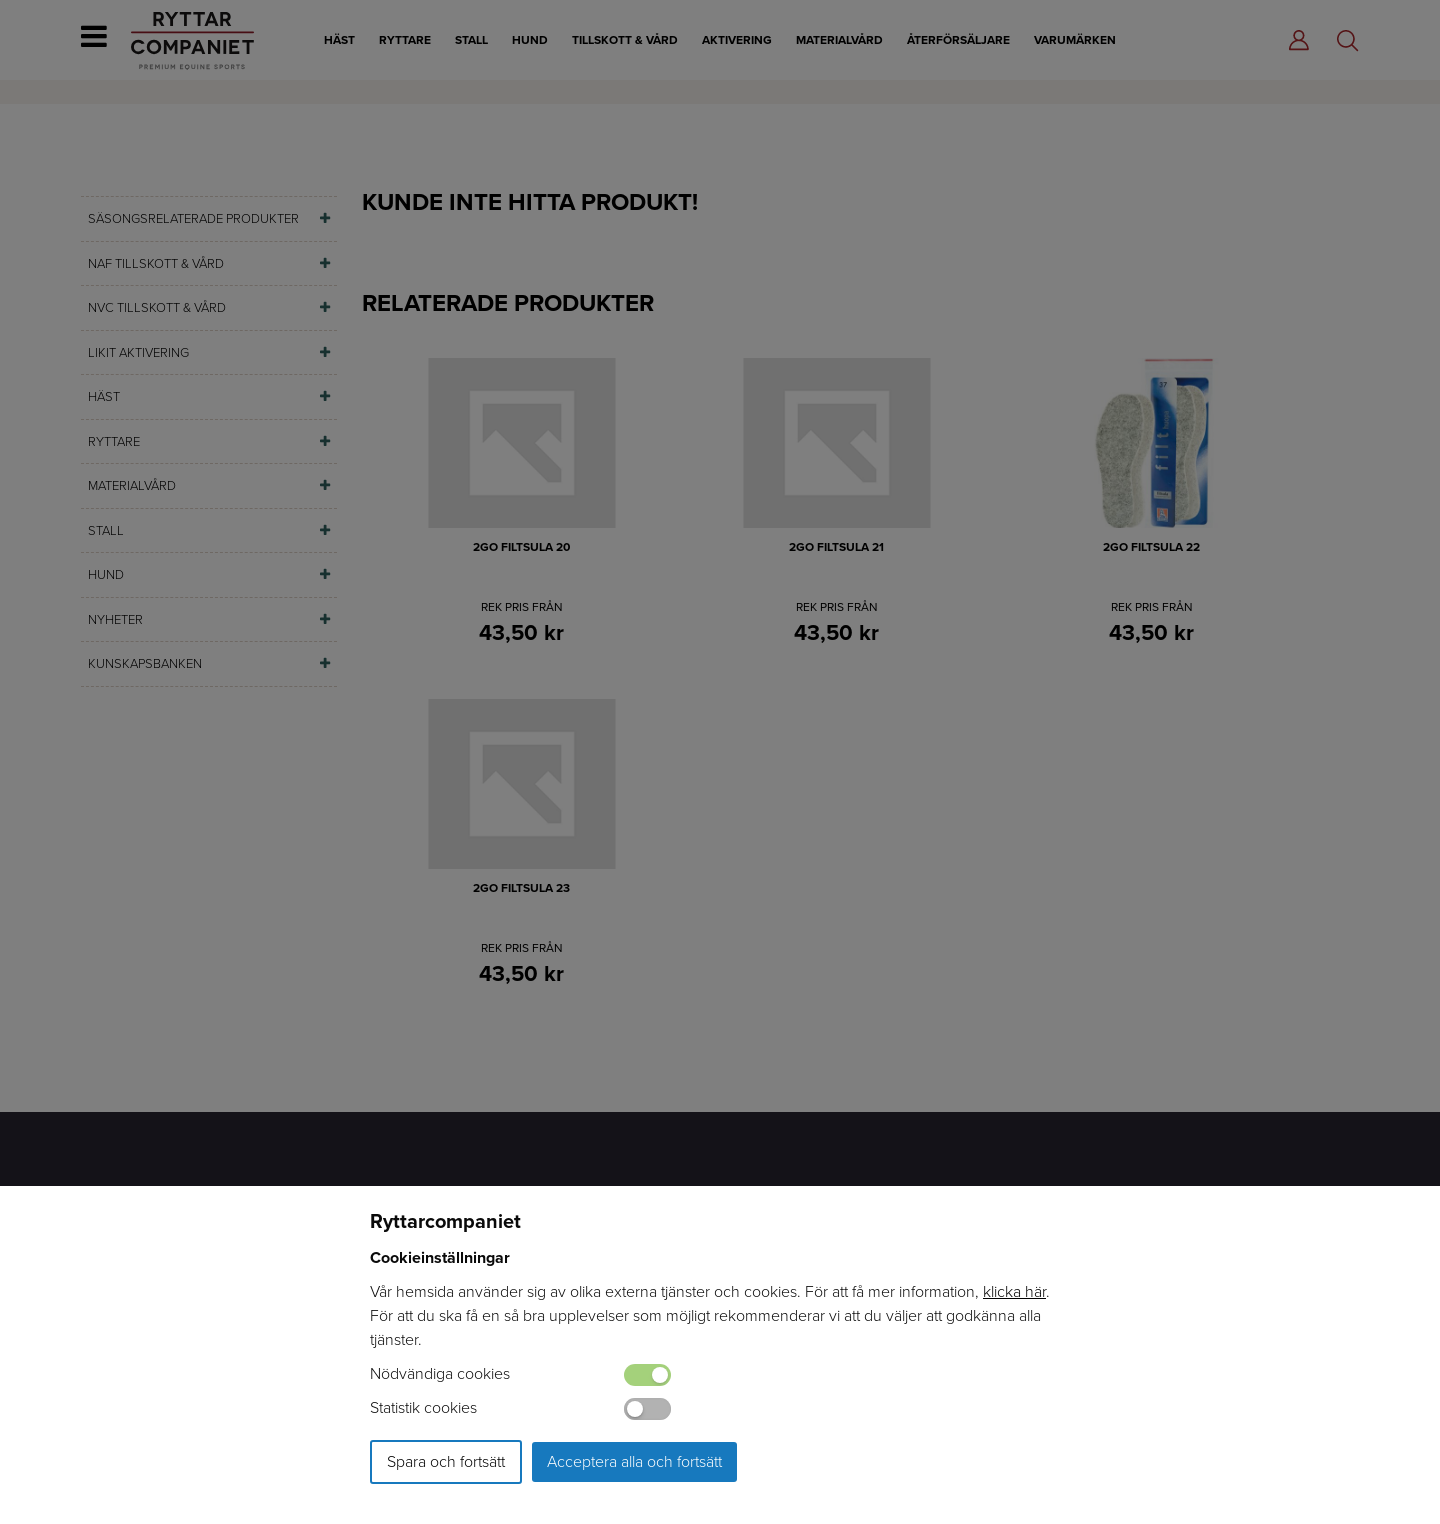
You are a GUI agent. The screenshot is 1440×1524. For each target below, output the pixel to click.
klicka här (1014, 1291)
